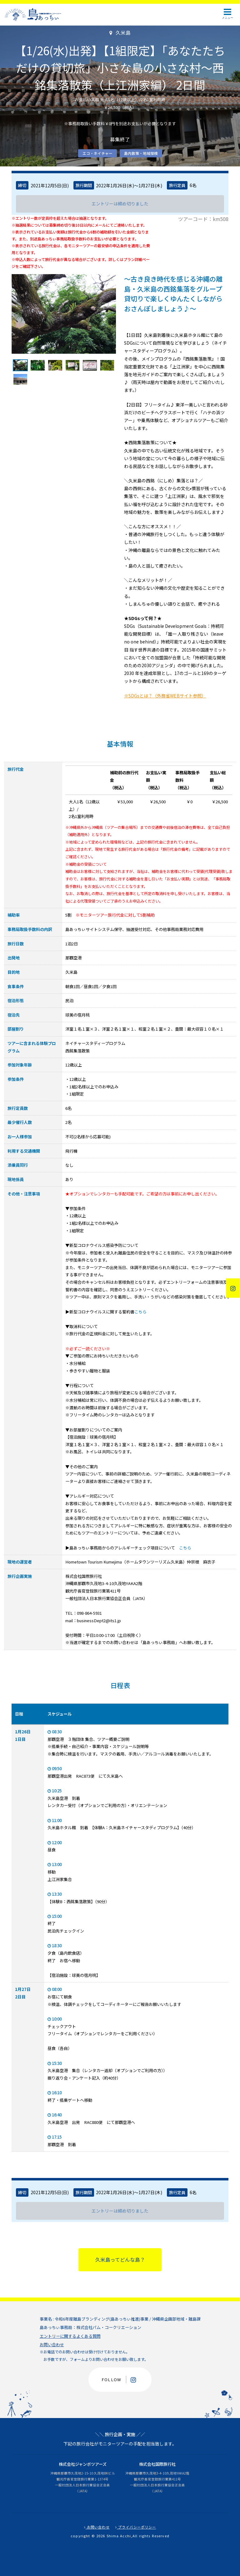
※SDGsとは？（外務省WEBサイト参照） (165, 695)
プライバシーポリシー (135, 2526)
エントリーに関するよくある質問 (70, 2336)
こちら (140, 1312)
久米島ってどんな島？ (120, 2259)
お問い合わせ (52, 2344)
